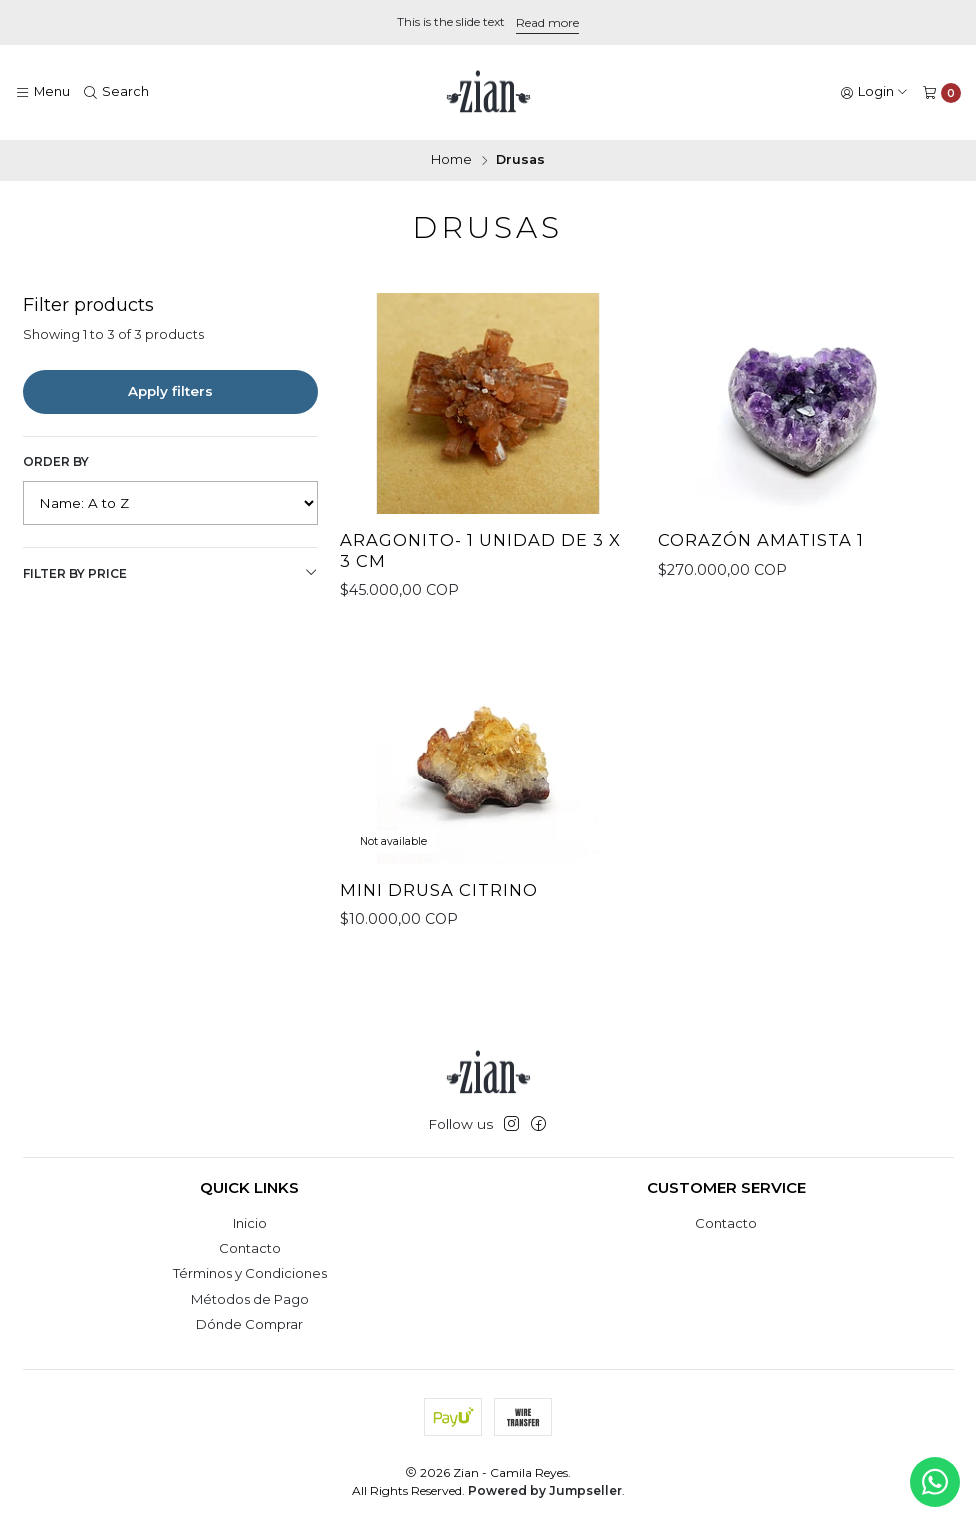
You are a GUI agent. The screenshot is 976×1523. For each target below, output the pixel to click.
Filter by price (170, 573)
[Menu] (42, 92)
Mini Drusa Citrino (439, 906)
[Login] (874, 92)
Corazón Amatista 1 (761, 540)
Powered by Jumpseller (545, 1490)
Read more (547, 22)
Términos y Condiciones (250, 1273)
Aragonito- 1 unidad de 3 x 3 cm (480, 550)
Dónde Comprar (249, 1324)
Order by (56, 461)
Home (451, 160)
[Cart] (941, 92)
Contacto (250, 1248)
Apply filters (170, 391)
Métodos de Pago (250, 1299)
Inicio (250, 1223)
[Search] (117, 92)
